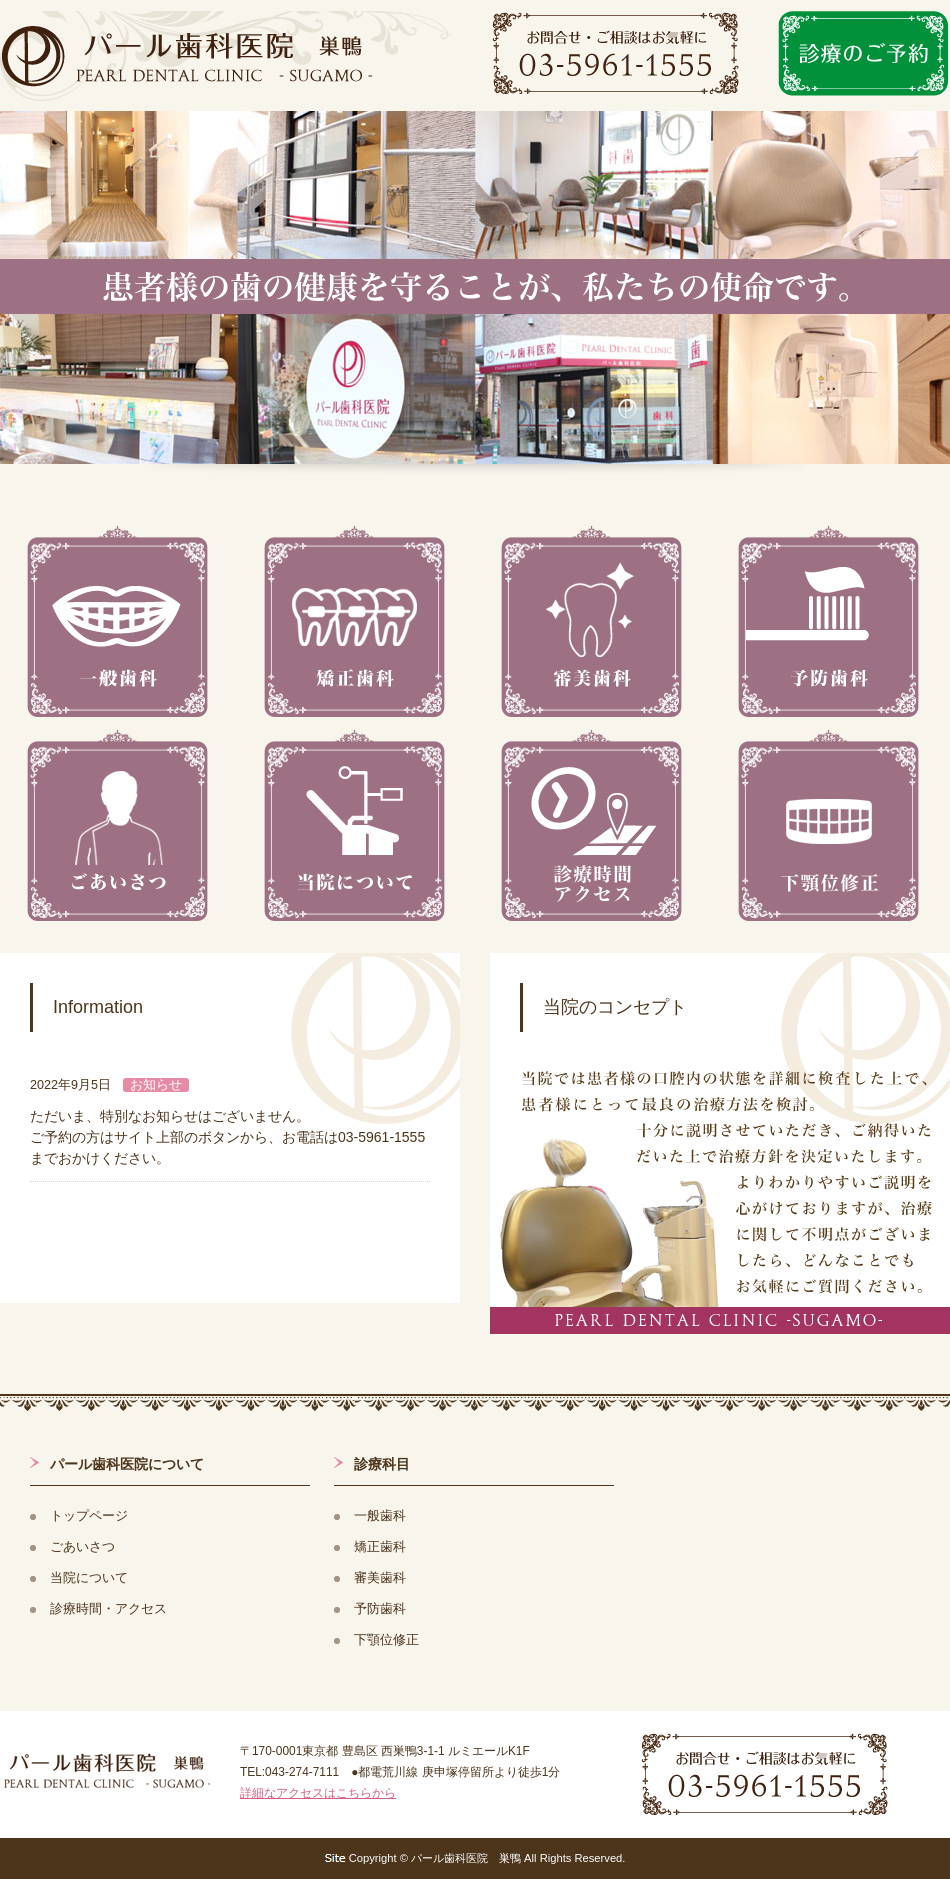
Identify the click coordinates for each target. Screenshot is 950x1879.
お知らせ (156, 1085)
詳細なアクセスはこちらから (318, 1793)
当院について (89, 1578)
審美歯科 (380, 1578)
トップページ (89, 1516)
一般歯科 (380, 1516)
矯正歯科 (380, 1547)
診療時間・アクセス (108, 1609)
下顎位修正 (386, 1640)
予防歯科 (380, 1609)
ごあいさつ (82, 1547)
